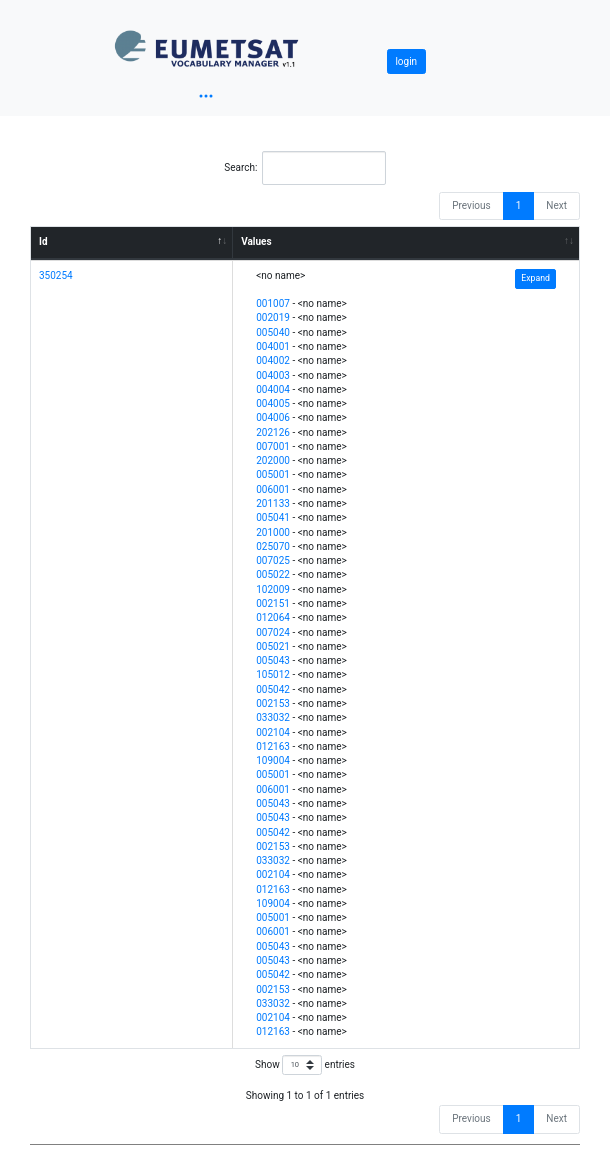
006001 (273, 489)
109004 (273, 760)
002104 (273, 732)
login (406, 61)
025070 (273, 546)
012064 (273, 617)
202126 (273, 432)
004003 (273, 375)
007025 (273, 560)
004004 (273, 389)
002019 (273, 317)
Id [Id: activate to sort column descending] (43, 241)
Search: (305, 168)
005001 (273, 474)
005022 (273, 574)
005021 (273, 646)
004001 (273, 346)
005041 (273, 517)
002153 (273, 703)
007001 (273, 446)
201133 (273, 503)
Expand (535, 278)
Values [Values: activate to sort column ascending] (256, 241)
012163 (273, 746)
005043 (273, 660)
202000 (273, 460)
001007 (273, 303)
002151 (273, 603)
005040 (273, 332)
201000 (273, 532)
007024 (273, 632)
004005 (273, 403)
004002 (273, 360)
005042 (273, 689)
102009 (273, 589)
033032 (273, 717)
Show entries (305, 1065)
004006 (273, 417)
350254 (56, 275)
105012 (273, 674)
